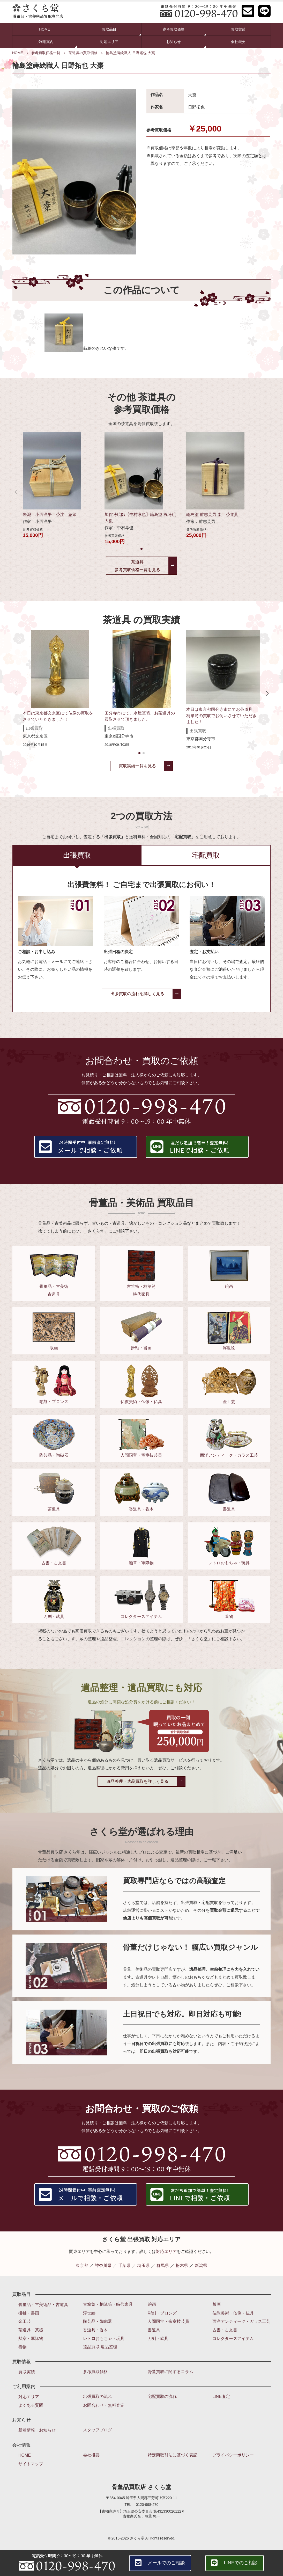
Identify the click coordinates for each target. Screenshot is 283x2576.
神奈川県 (103, 2265)
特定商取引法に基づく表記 (172, 2455)
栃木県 (182, 2265)
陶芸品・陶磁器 (97, 2321)
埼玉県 (143, 2265)
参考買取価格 (95, 2371)
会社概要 (238, 42)
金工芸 (24, 2321)
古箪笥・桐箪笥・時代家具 (108, 2304)
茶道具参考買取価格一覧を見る (137, 566)
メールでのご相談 (166, 2562)
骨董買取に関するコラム (170, 2371)
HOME (44, 29)
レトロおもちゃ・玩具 (103, 2338)
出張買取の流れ (97, 2396)
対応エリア (109, 42)
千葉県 (124, 2265)
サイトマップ (30, 2464)
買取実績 (238, 29)
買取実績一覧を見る (137, 766)
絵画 (152, 2304)
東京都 (82, 2265)
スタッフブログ (97, 2430)
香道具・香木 (95, 2330)
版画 (216, 2304)
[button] (141, 549)
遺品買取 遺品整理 (100, 2347)
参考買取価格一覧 (45, 53)
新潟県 (201, 2265)
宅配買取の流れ (162, 2396)
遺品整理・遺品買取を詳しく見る (137, 1781)
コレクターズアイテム (233, 2338)
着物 (22, 2347)
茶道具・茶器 (30, 2330)
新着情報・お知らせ (37, 2430)
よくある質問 (30, 2405)
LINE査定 (221, 2396)
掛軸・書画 (28, 2313)
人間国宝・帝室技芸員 (168, 2321)
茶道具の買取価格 (83, 53)
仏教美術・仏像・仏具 (233, 2313)
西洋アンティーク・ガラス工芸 (241, 2321)
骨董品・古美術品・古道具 (43, 2304)
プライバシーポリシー (233, 2455)
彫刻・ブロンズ (162, 2313)
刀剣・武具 (158, 2338)
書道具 (154, 2330)
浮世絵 (89, 2313)
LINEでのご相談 (240, 2562)
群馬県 (163, 2265)
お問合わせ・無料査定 (103, 2405)
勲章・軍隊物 (30, 2338)
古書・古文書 (224, 2330)
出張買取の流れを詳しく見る (137, 993)
